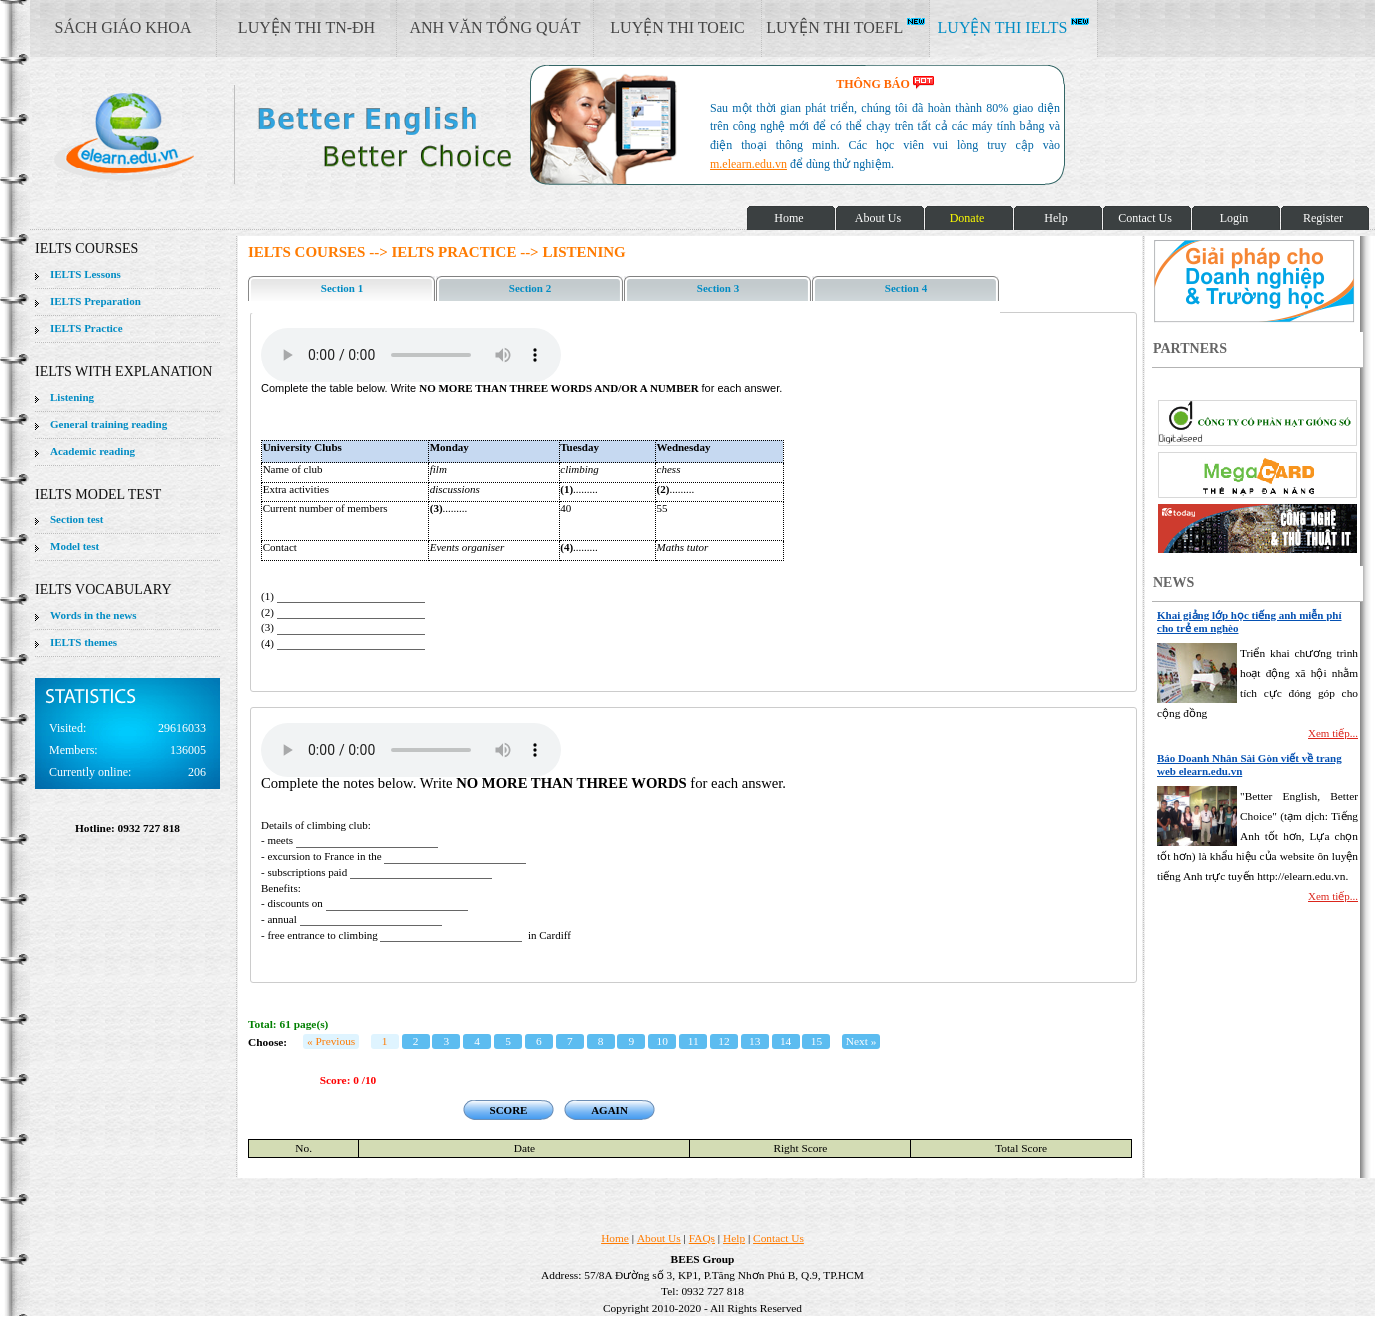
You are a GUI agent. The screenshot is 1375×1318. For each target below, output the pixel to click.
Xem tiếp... (1333, 733)
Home (615, 1238)
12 (723, 1041)
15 (816, 1041)
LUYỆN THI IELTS (1014, 27)
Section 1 (342, 288)
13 (754, 1041)
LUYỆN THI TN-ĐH (306, 27)
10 (662, 1041)
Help (734, 1238)
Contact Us (778, 1238)
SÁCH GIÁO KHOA (123, 27)
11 (693, 1041)
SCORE (509, 1110)
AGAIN (609, 1110)
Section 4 (906, 288)
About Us (659, 1238)
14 (785, 1041)
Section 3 (718, 288)
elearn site (317, 135)
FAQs (702, 1238)
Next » (861, 1041)
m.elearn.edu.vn (748, 164)
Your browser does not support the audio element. (411, 355)
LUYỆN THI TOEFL (845, 27)
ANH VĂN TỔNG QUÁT (494, 27)
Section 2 (530, 288)
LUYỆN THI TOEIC (677, 27)
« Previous (331, 1041)
